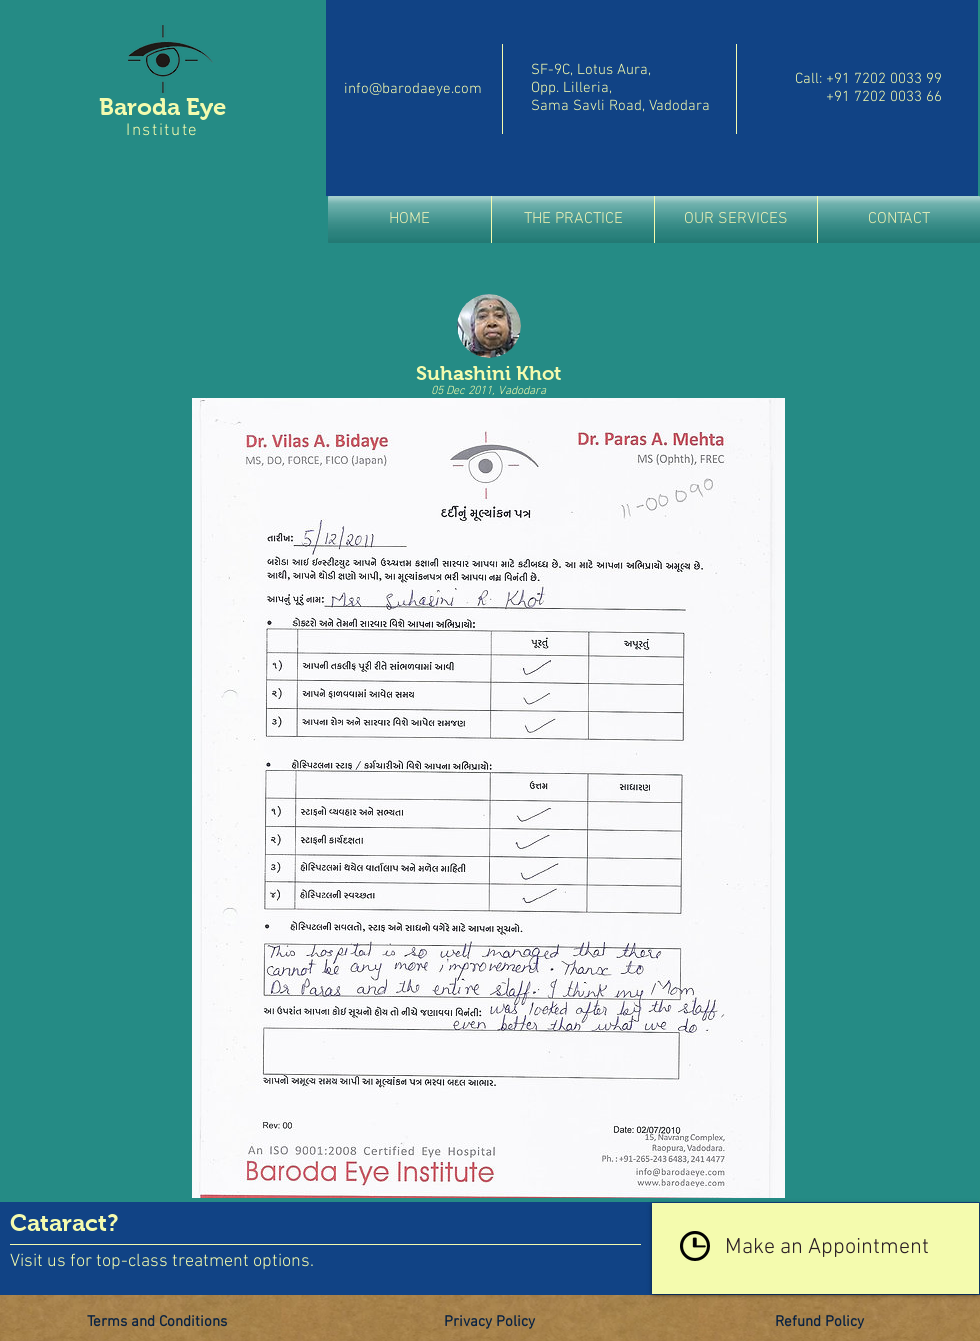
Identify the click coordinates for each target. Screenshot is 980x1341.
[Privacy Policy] (489, 1323)
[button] (573, 219)
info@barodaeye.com (413, 89)
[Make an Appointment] (815, 1248)
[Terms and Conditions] (157, 1323)
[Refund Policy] (819, 1323)
